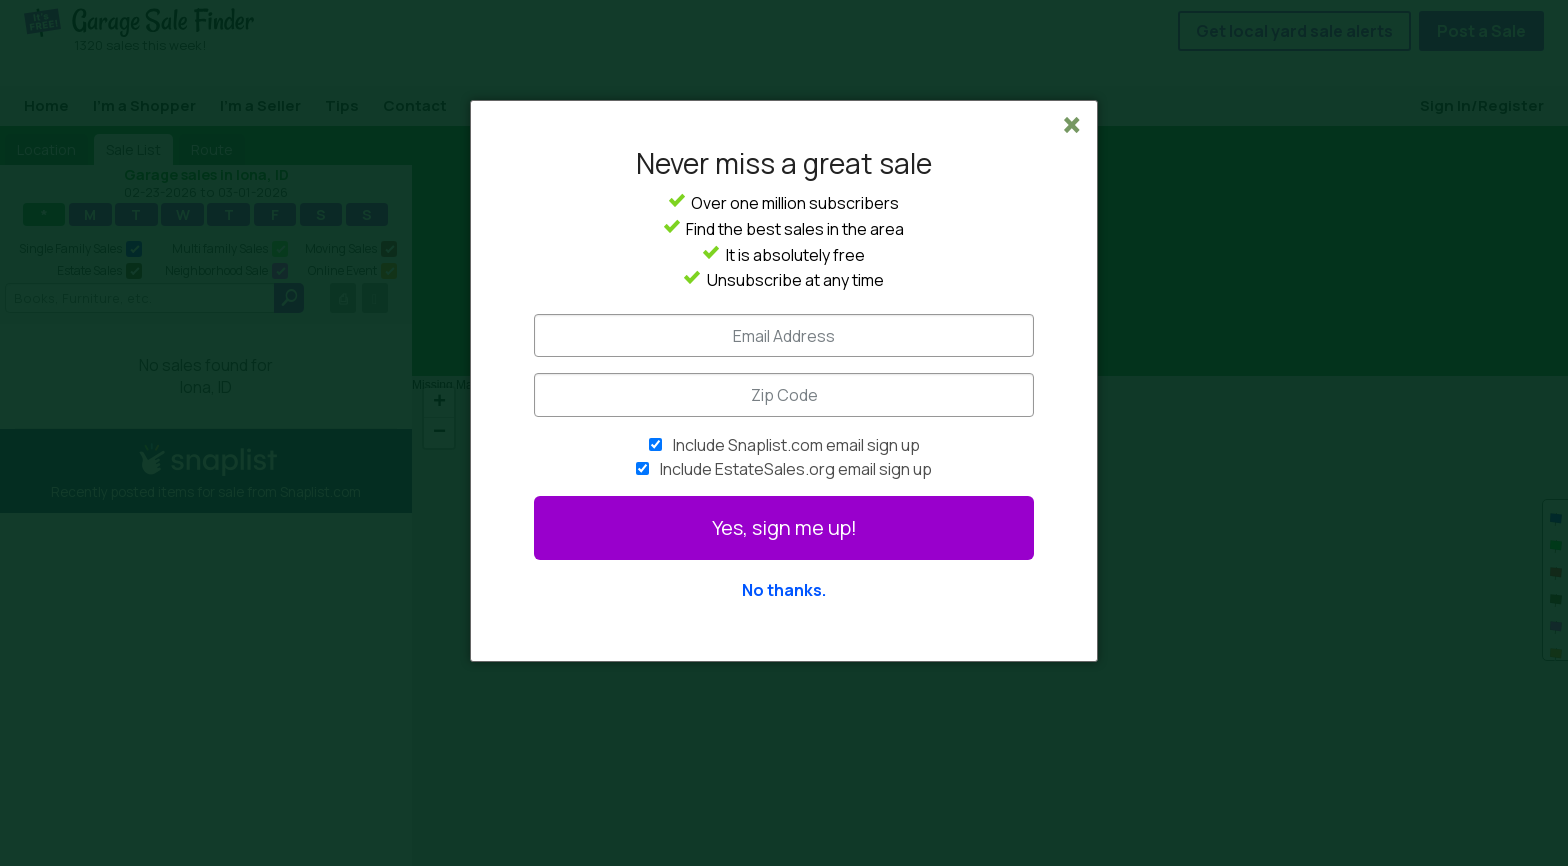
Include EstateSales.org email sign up (796, 469)
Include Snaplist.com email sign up (796, 445)
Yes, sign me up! (784, 527)
